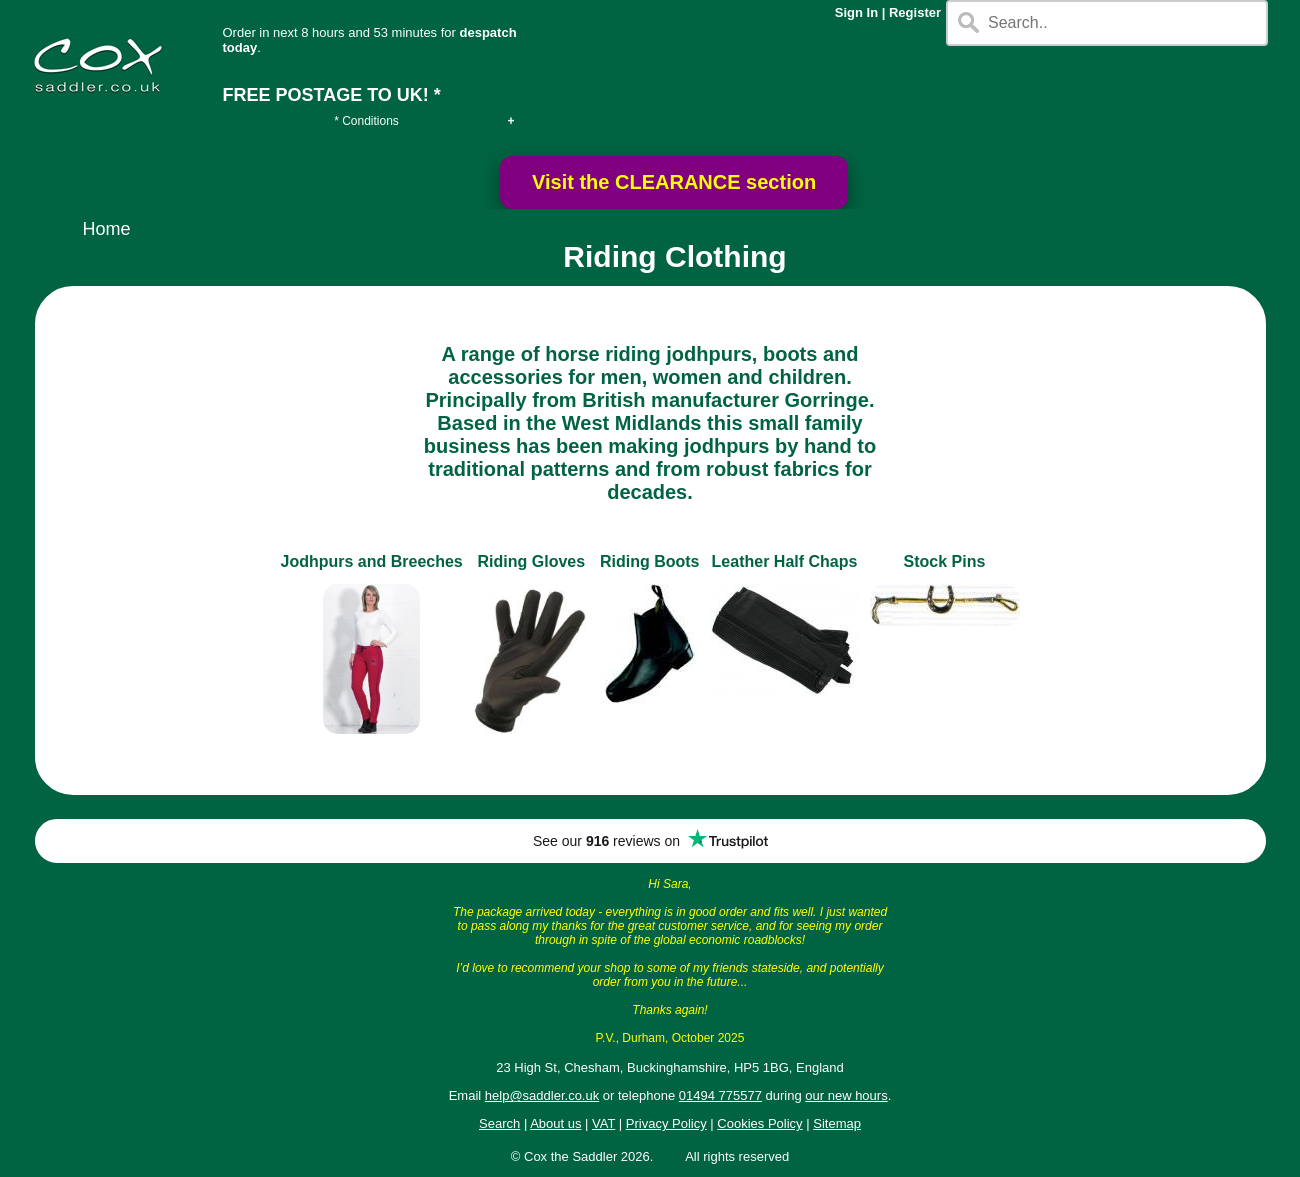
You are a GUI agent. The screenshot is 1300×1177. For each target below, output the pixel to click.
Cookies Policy (759, 1123)
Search (499, 1123)
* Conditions (366, 121)
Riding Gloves (532, 561)
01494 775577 (720, 1095)
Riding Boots (650, 561)
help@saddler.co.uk (542, 1095)
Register (915, 12)
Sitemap (837, 1123)
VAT (603, 1123)
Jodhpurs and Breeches (371, 561)
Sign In (856, 12)
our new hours (846, 1095)
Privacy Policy (666, 1123)
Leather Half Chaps (785, 561)
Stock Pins (945, 561)
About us (555, 1123)
